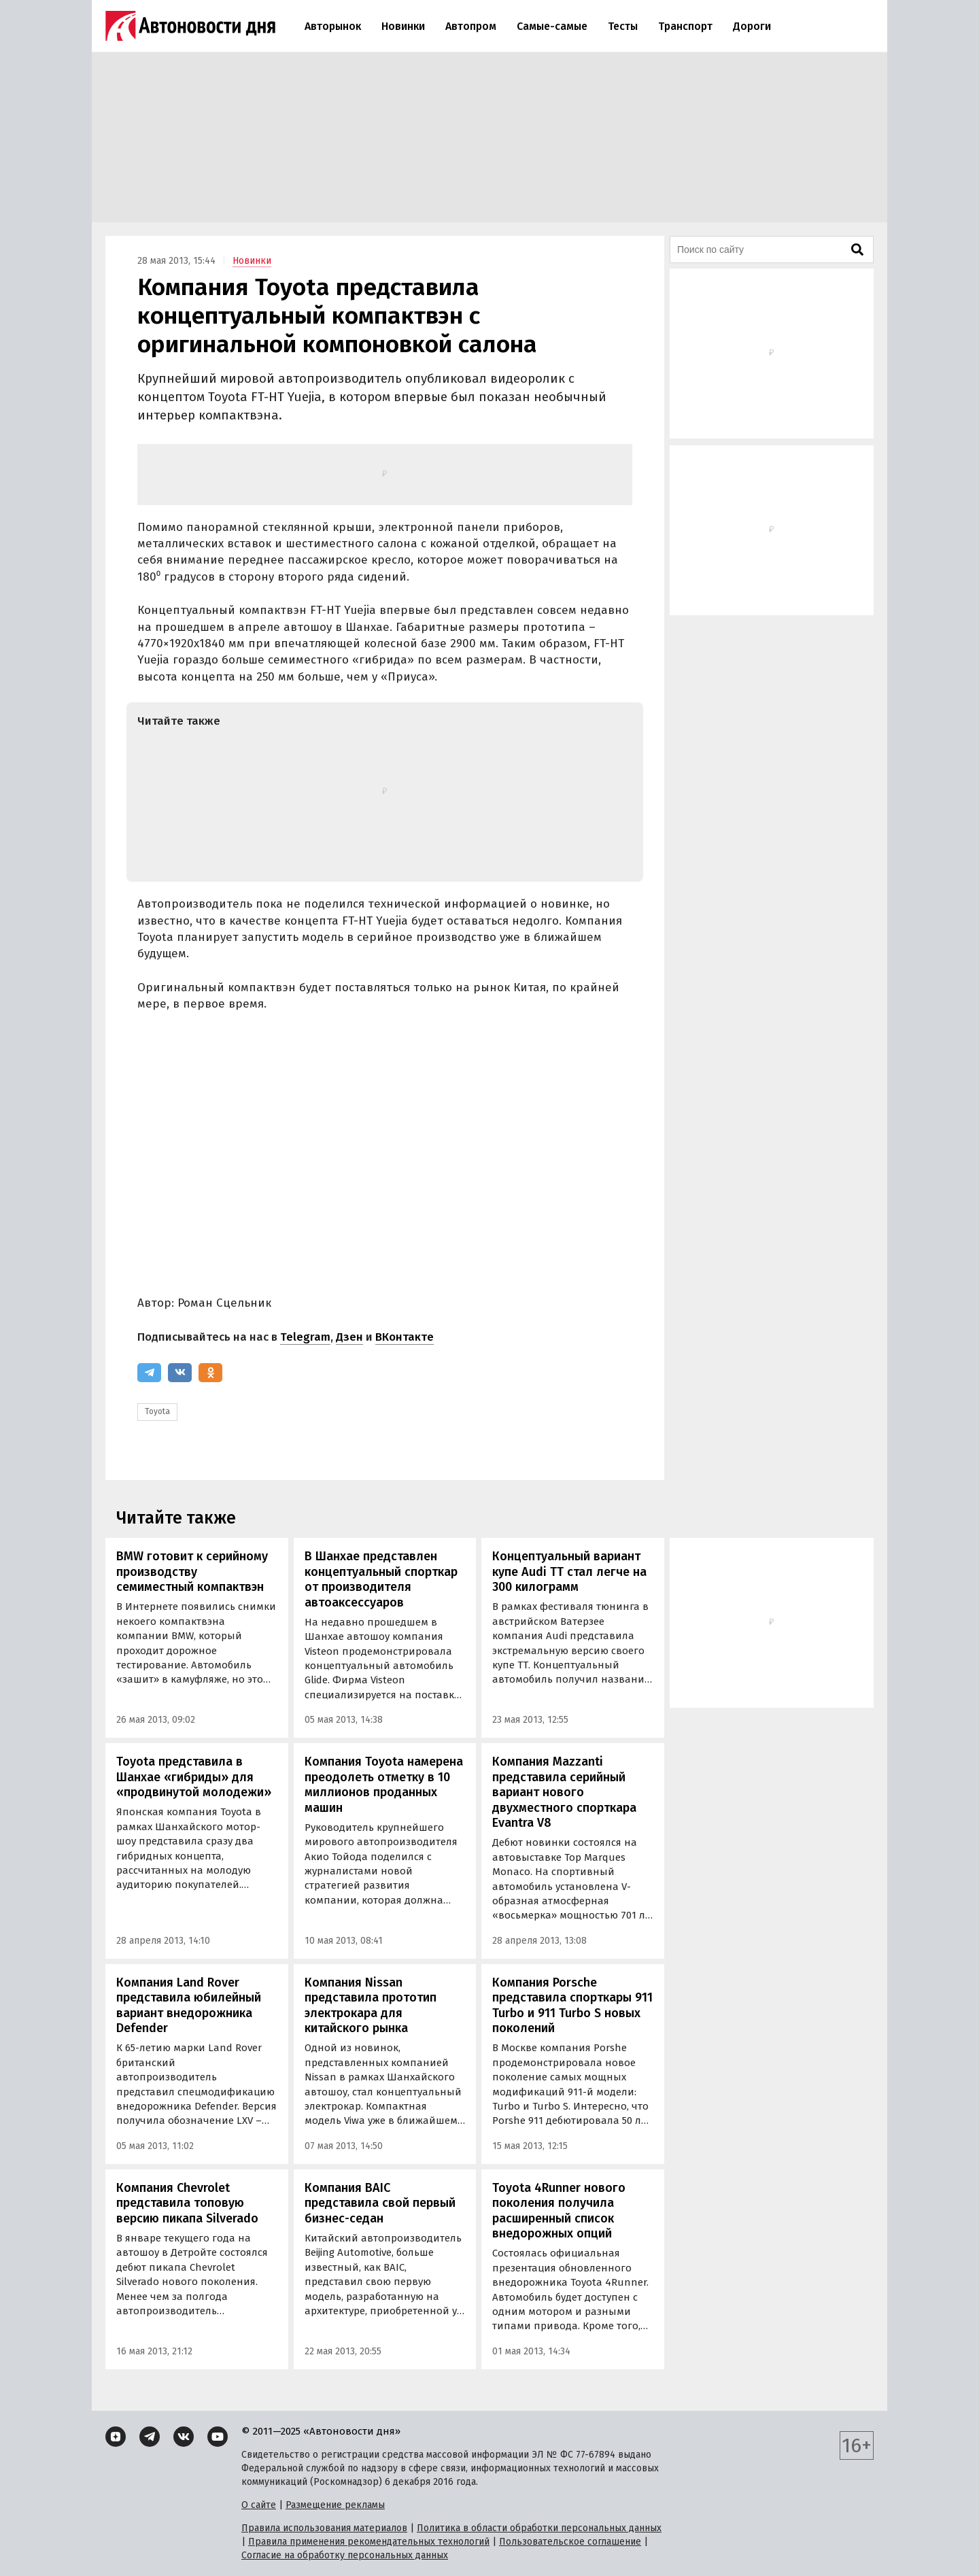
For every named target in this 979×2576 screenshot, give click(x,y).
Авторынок (333, 26)
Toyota (157, 1411)
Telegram (305, 1337)
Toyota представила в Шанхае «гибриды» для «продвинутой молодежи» (193, 1777)
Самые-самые (552, 26)
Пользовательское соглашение (570, 2541)
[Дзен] (115, 2436)
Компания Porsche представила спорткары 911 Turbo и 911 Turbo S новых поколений (572, 2005)
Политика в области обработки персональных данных (539, 2528)
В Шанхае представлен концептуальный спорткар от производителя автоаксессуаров (381, 1579)
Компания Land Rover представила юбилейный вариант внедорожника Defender (188, 2005)
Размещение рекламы (335, 2505)
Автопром (470, 26)
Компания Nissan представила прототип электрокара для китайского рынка (370, 2005)
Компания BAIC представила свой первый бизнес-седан (380, 2203)
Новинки (403, 26)
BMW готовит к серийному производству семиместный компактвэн (192, 1571)
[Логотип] (190, 26)
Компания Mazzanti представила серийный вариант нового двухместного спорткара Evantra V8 (564, 1792)
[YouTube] (217, 2436)
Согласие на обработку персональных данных (344, 2555)
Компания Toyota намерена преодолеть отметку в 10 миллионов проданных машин (384, 1784)
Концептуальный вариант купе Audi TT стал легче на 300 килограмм (569, 1571)
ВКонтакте (404, 1337)
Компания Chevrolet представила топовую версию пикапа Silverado (187, 2203)
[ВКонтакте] (180, 1372)
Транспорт (685, 26)
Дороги (752, 26)
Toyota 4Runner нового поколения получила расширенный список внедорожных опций (558, 2211)
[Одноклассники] (210, 1372)
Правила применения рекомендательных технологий (369, 2541)
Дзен (349, 1337)
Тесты (623, 26)
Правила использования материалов (324, 2528)
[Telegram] (149, 1372)
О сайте (258, 2505)
